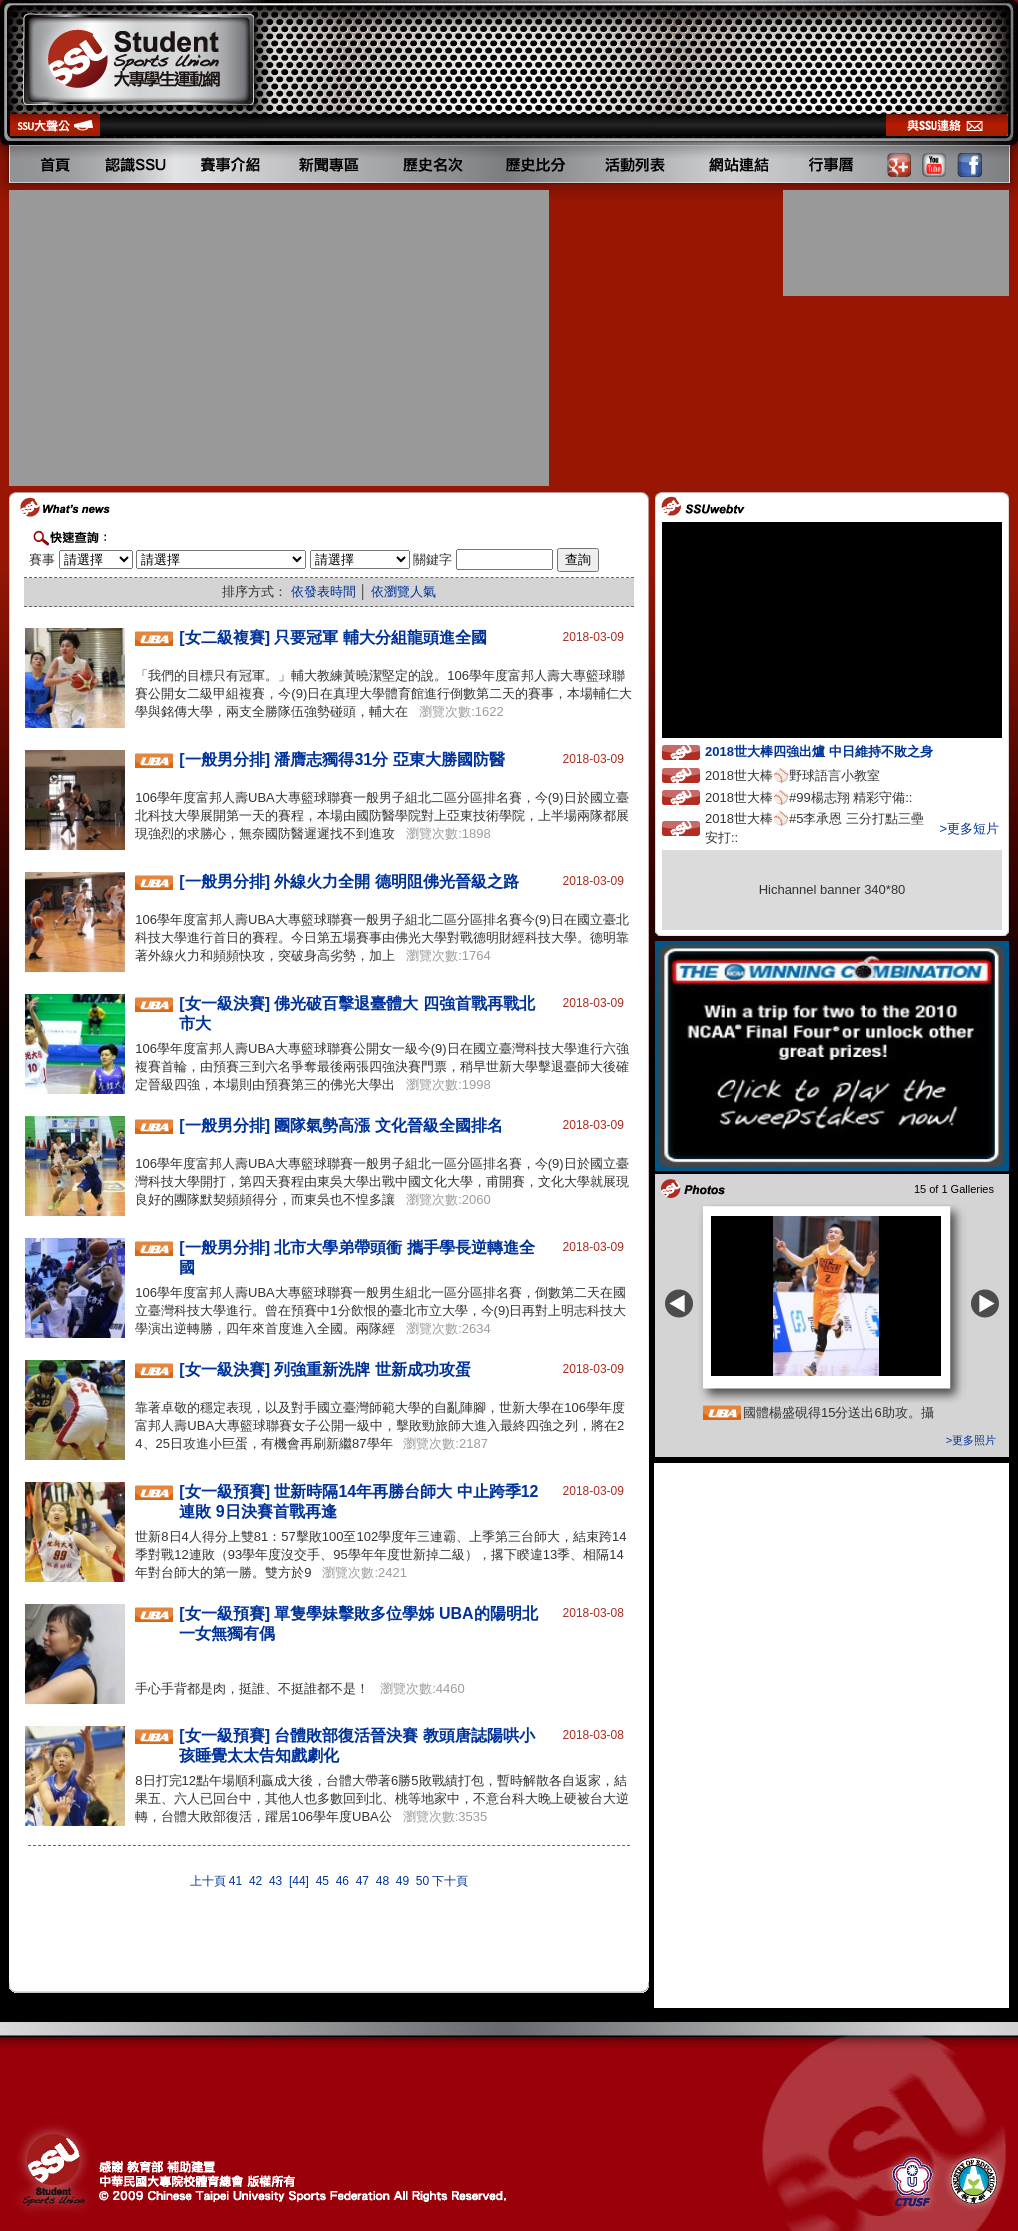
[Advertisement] (281, 338)
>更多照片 (971, 1440)
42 (255, 1881)
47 (362, 1881)
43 (275, 1881)
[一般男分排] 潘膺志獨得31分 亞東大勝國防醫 (341, 759)
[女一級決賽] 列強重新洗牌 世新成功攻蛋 (325, 1369)
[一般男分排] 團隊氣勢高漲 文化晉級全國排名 (341, 1125)
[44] (299, 1881)
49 (402, 1881)
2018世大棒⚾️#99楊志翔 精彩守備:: (827, 796)
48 (382, 1881)
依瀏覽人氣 (403, 591)
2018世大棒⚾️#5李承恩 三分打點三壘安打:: (814, 828)
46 (342, 1881)
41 (235, 1881)
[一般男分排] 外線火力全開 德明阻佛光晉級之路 (349, 881)
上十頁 (208, 1881)
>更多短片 (969, 828)
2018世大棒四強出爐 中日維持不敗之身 (837, 750)
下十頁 (450, 1881)
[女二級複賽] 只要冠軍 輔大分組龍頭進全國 (333, 637)
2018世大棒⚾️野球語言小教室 (811, 774)
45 (322, 1881)
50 (422, 1881)
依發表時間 (323, 591)
